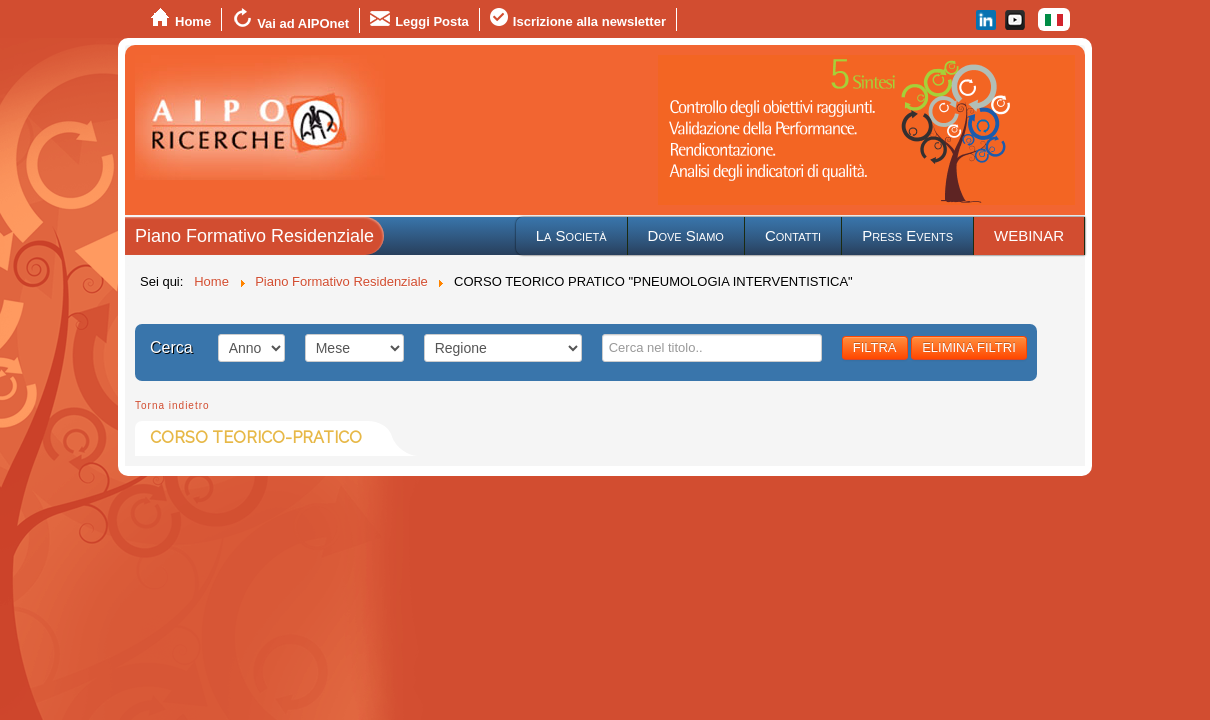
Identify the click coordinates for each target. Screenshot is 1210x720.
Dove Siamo (686, 235)
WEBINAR (1029, 235)
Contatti (793, 235)
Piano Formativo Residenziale (254, 236)
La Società (571, 235)
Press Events (907, 235)
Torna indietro (172, 405)
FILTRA (875, 347)
